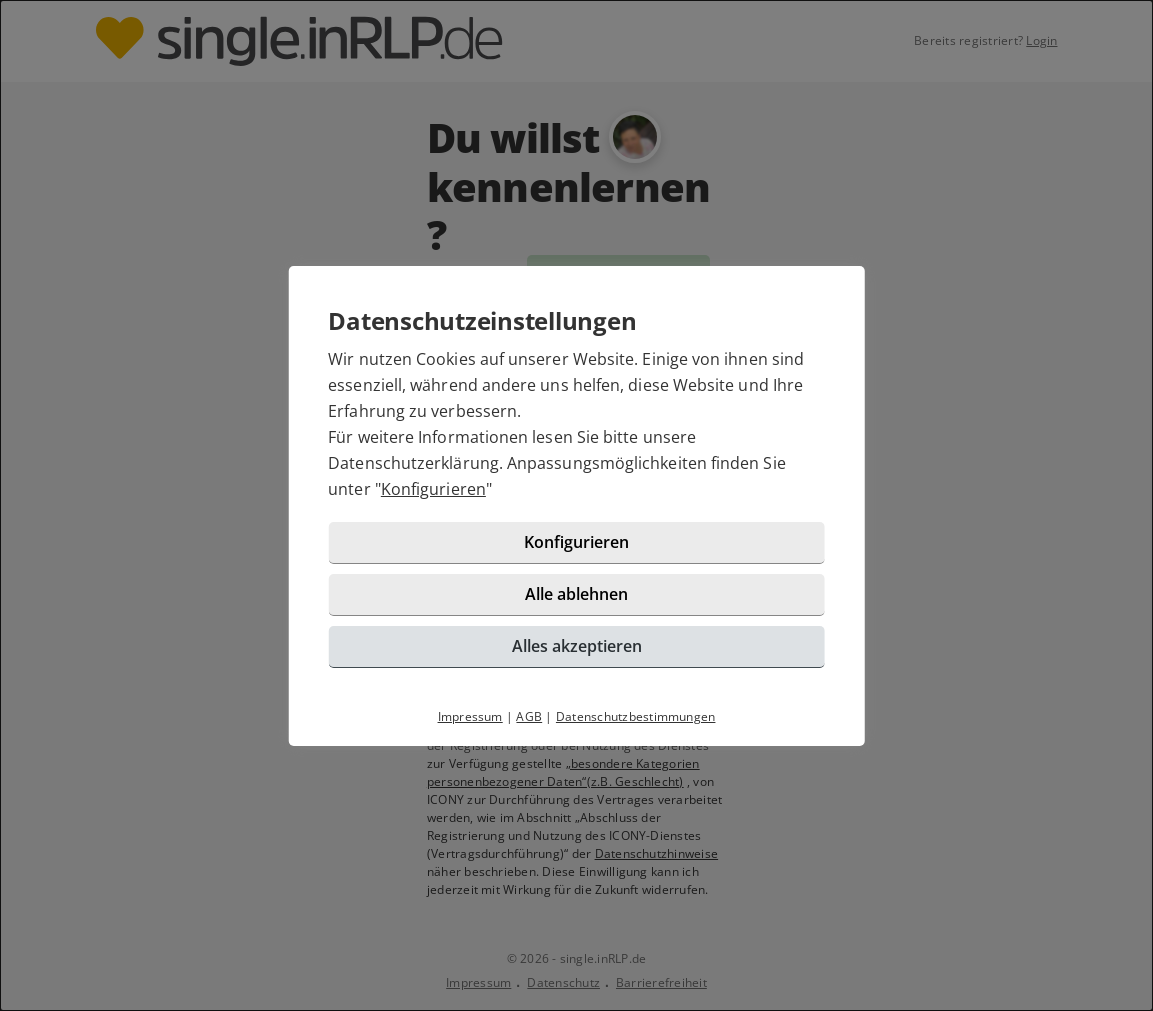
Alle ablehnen (576, 594)
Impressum (470, 716)
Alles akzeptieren (577, 646)
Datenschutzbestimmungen (636, 716)
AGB (529, 716)
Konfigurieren (433, 489)
